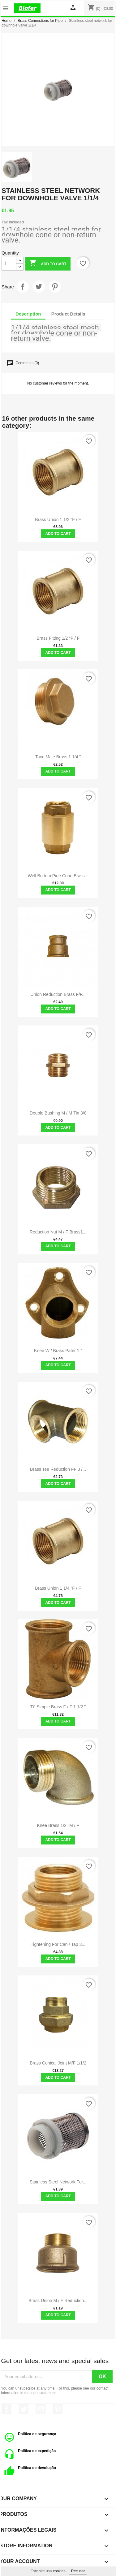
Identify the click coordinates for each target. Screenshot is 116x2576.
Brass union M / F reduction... (58, 2300)
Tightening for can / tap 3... (58, 1944)
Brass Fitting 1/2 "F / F (58, 638)
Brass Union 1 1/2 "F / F (58, 519)
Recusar (78, 2571)
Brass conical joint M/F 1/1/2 (58, 2062)
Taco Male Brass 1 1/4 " (58, 756)
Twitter (23, 2409)
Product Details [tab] (68, 313)
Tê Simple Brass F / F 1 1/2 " (58, 1706)
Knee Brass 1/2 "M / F (58, 1825)
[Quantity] (9, 264)
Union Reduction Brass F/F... (58, 994)
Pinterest (55, 286)
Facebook (6, 2409)
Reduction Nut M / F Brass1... (58, 1231)
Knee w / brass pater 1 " (58, 1350)
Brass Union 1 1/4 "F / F (58, 1588)
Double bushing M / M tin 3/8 (58, 1113)
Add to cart (47, 263)
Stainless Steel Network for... (58, 2181)
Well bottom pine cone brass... (58, 875)
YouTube (40, 2409)
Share (22, 286)
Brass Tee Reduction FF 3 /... (58, 1469)
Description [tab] (28, 313)
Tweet (38, 286)
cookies (59, 2571)
